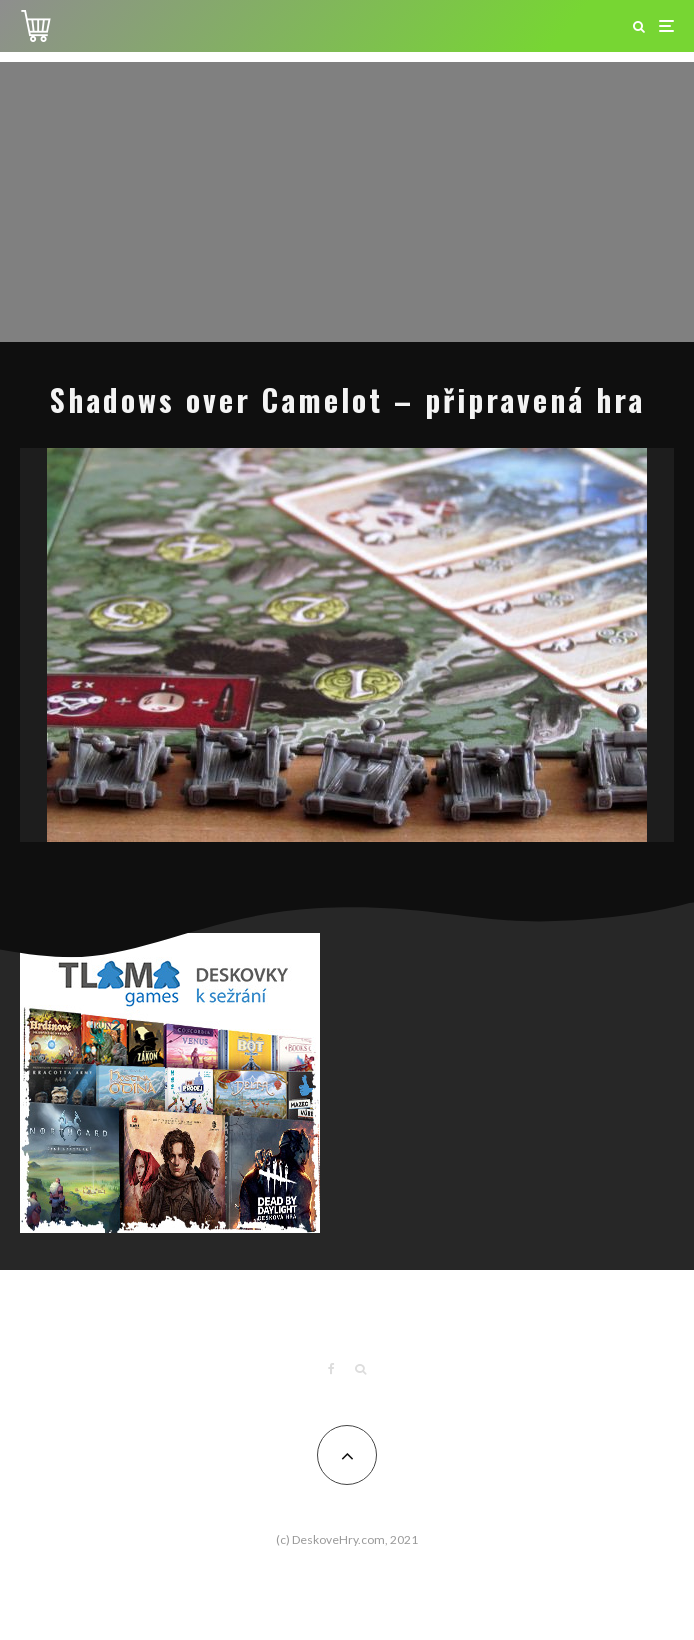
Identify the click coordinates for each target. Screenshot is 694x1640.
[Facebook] (331, 1369)
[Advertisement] (347, 202)
